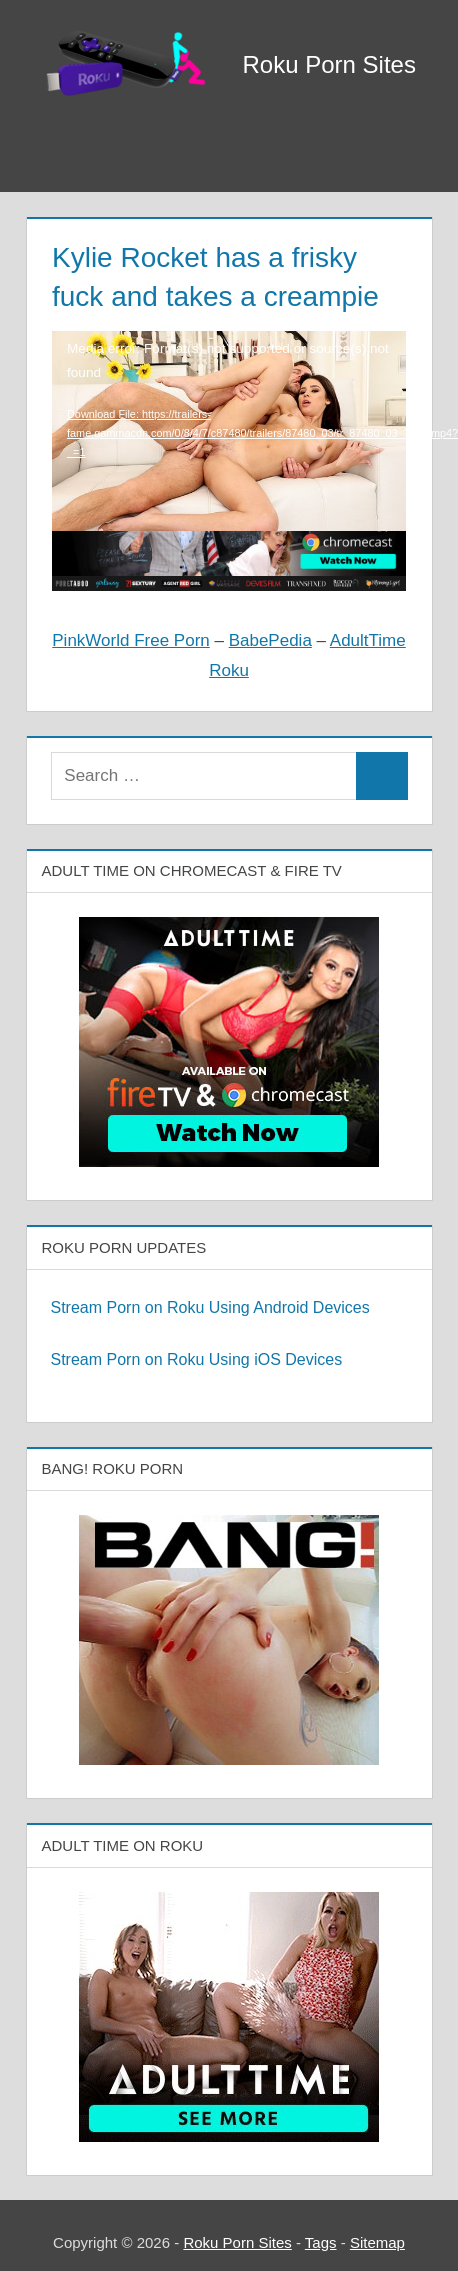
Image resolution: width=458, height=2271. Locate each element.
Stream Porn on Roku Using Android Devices (210, 1307)
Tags (321, 2242)
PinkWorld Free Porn (130, 640)
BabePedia (270, 640)
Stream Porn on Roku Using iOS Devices (197, 1359)
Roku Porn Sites (329, 64)
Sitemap (377, 2242)
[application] (229, 402)
